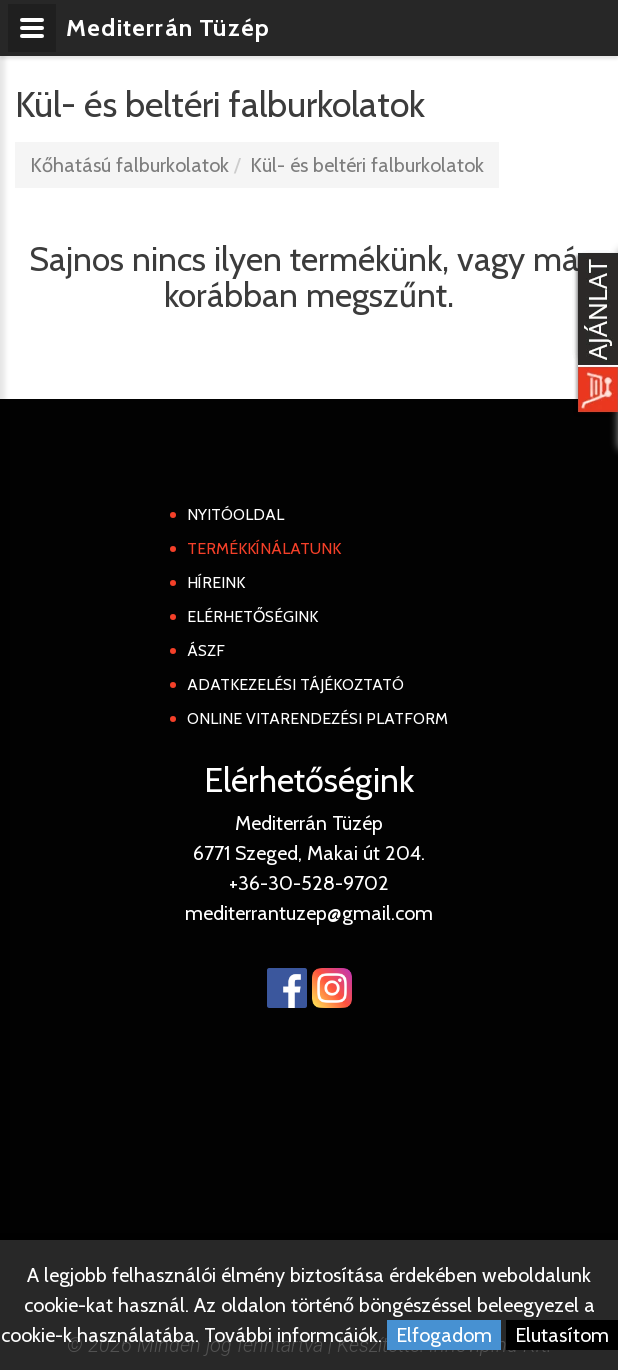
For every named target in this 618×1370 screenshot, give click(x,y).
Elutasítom (562, 1335)
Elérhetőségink (252, 616)
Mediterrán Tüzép (168, 27)
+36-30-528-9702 (309, 883)
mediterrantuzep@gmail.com (309, 913)
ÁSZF (206, 650)
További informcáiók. (293, 1335)
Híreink (216, 582)
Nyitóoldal (235, 514)
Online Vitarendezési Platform (317, 718)
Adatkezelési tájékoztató (295, 684)
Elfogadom (444, 1335)
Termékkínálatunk (264, 548)
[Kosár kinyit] (594, 335)
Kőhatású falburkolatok (129, 165)
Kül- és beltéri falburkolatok (367, 165)
